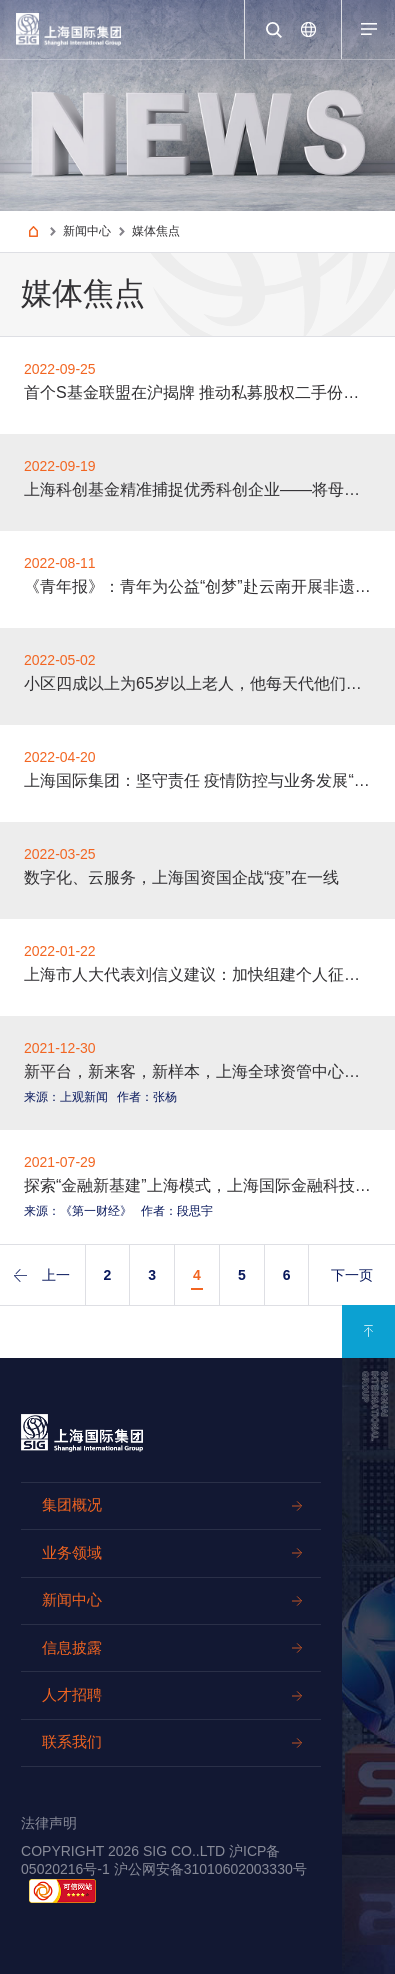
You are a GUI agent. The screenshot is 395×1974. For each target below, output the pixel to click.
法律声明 (49, 1823)
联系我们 (72, 1742)
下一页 (352, 1275)
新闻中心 (87, 231)
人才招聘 (72, 1695)
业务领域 (72, 1553)
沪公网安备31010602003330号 (210, 1869)
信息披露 (72, 1648)
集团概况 (72, 1505)
